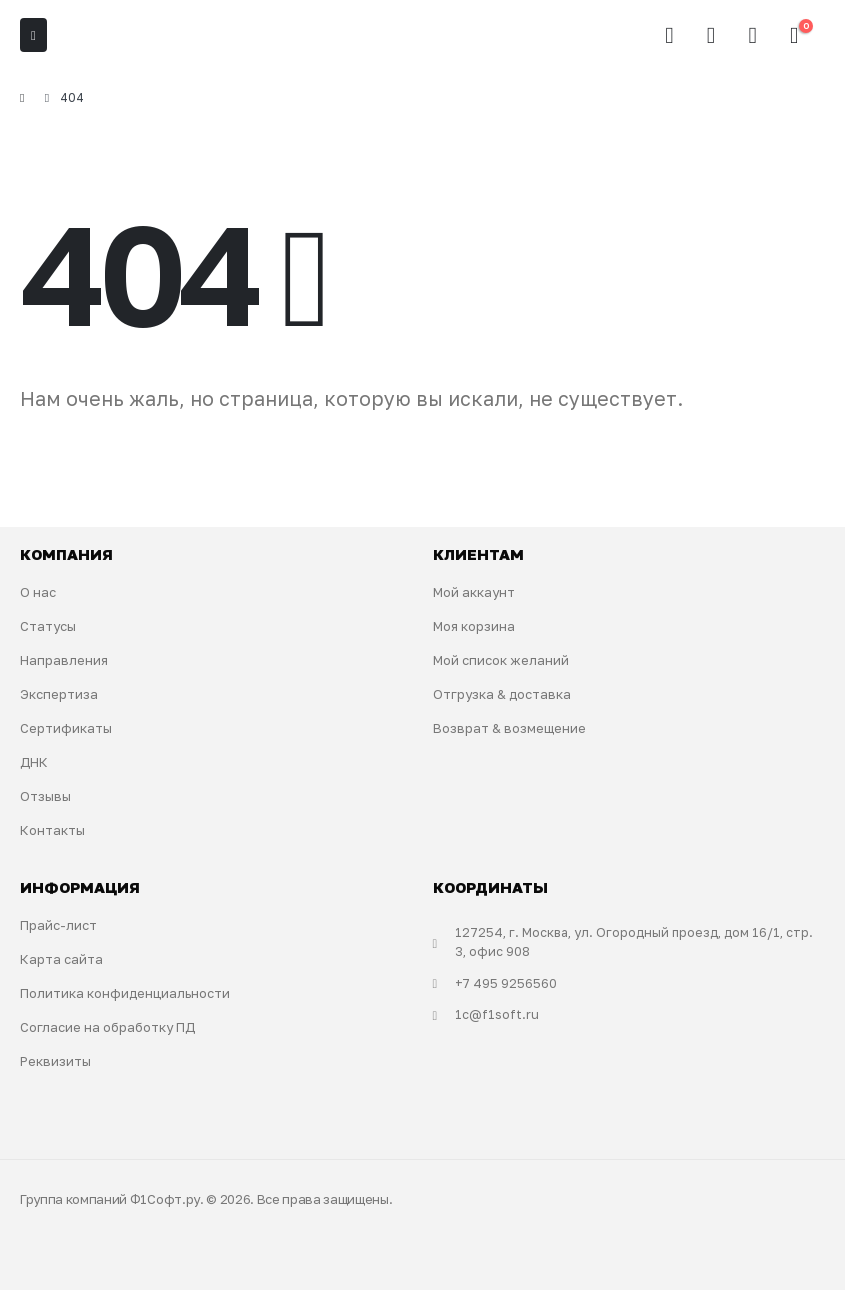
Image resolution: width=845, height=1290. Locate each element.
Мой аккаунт (474, 592)
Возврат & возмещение (509, 728)
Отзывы (45, 796)
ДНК (34, 762)
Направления (64, 660)
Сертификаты (66, 728)
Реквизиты (55, 1061)
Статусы (48, 626)
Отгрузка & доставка (502, 694)
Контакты (52, 830)
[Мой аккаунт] (711, 35)
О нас (38, 592)
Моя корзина (474, 626)
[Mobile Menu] (33, 35)
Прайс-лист (58, 925)
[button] (670, 35)
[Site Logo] (105, 35)
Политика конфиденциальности (125, 993)
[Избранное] (753, 35)
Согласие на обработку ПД (107, 1027)
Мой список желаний (501, 660)
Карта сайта (61, 959)
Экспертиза (59, 694)
